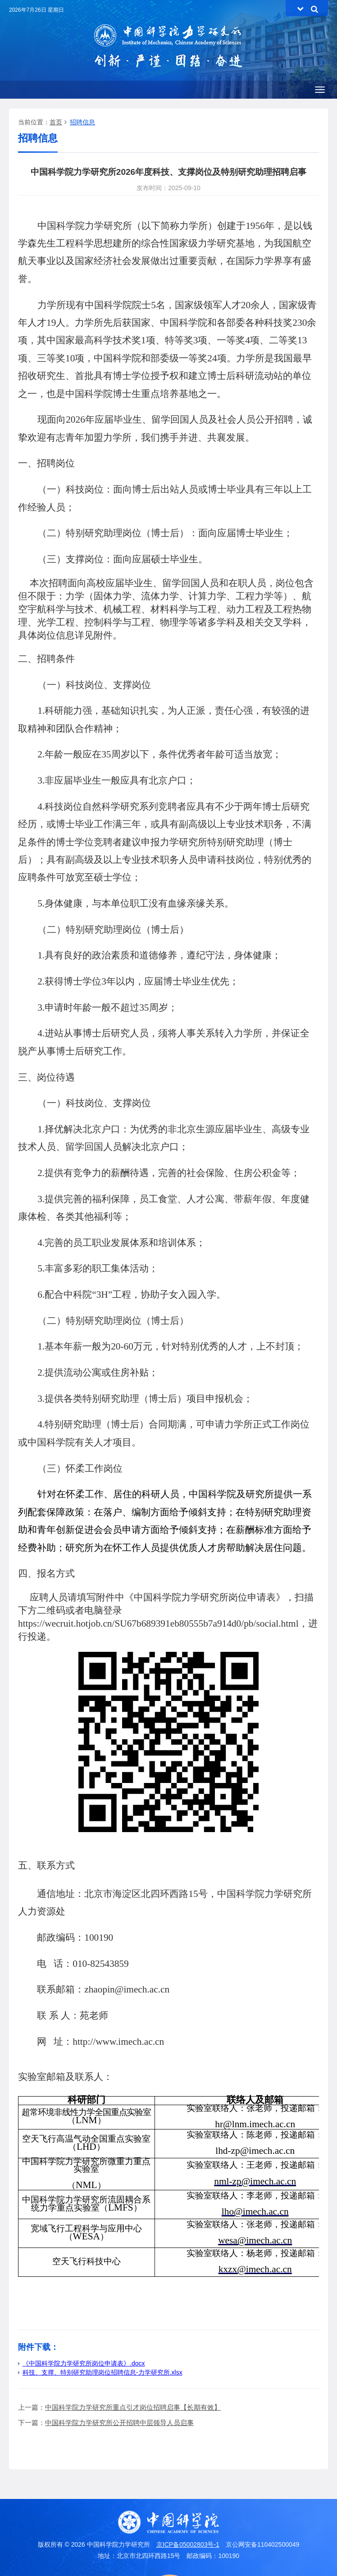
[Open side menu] (320, 90)
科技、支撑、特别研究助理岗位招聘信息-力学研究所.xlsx (100, 2372)
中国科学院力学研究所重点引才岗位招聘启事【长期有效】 (133, 2407)
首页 (56, 122)
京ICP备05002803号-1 (187, 2544)
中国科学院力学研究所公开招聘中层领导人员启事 (119, 2422)
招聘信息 (82, 122)
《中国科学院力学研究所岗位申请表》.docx (81, 2363)
